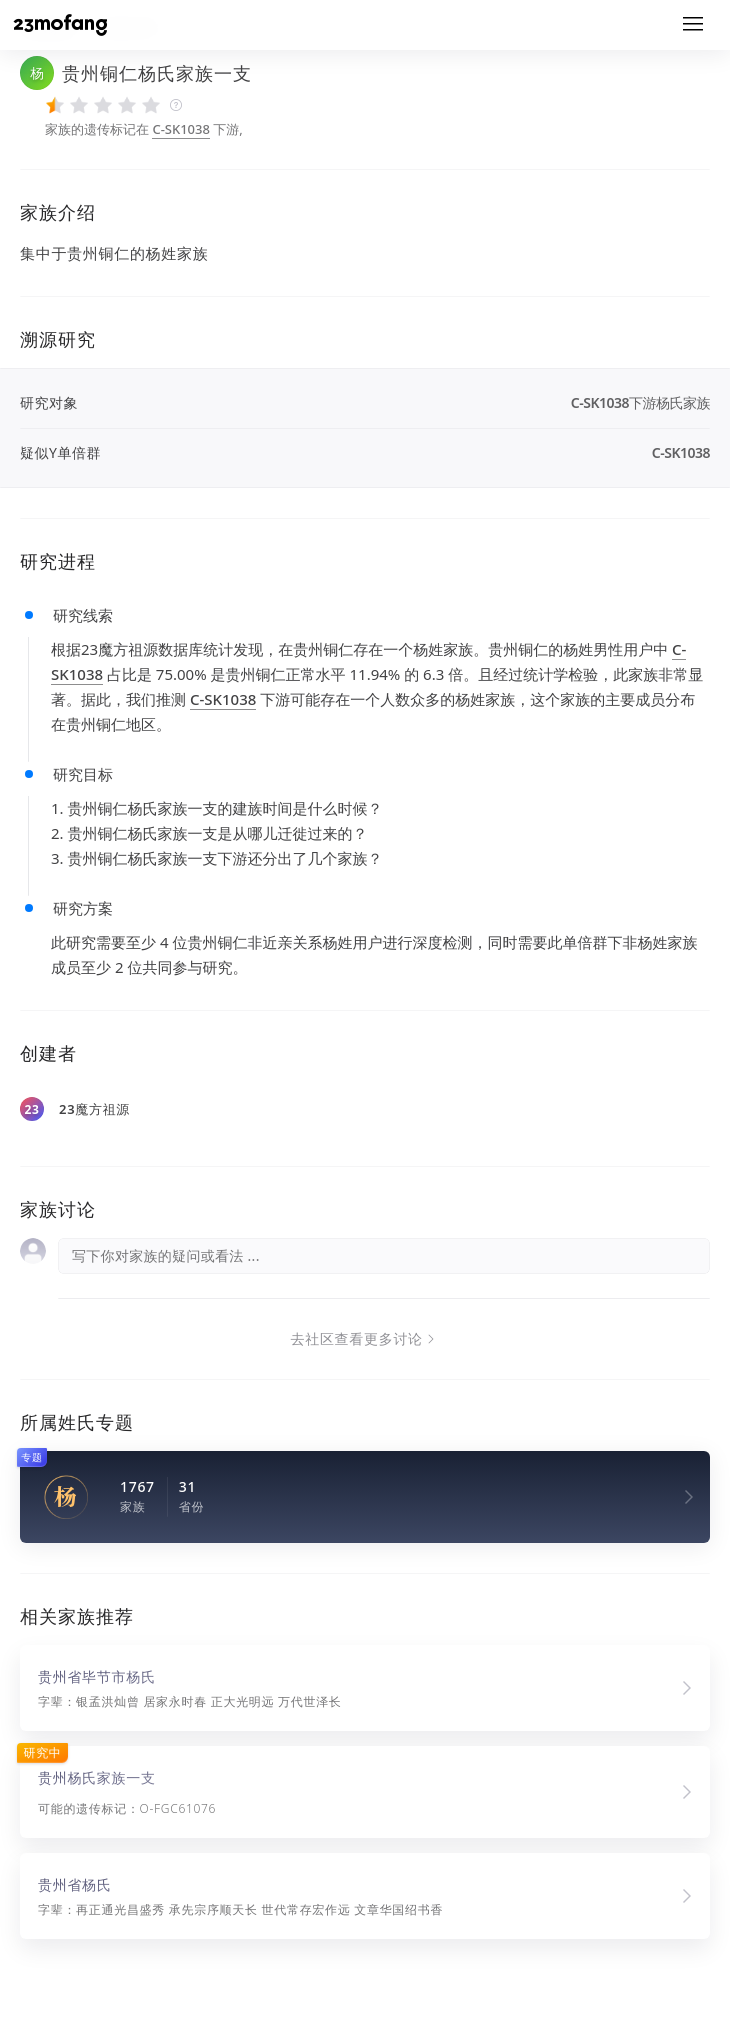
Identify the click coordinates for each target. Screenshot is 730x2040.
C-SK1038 (181, 129)
